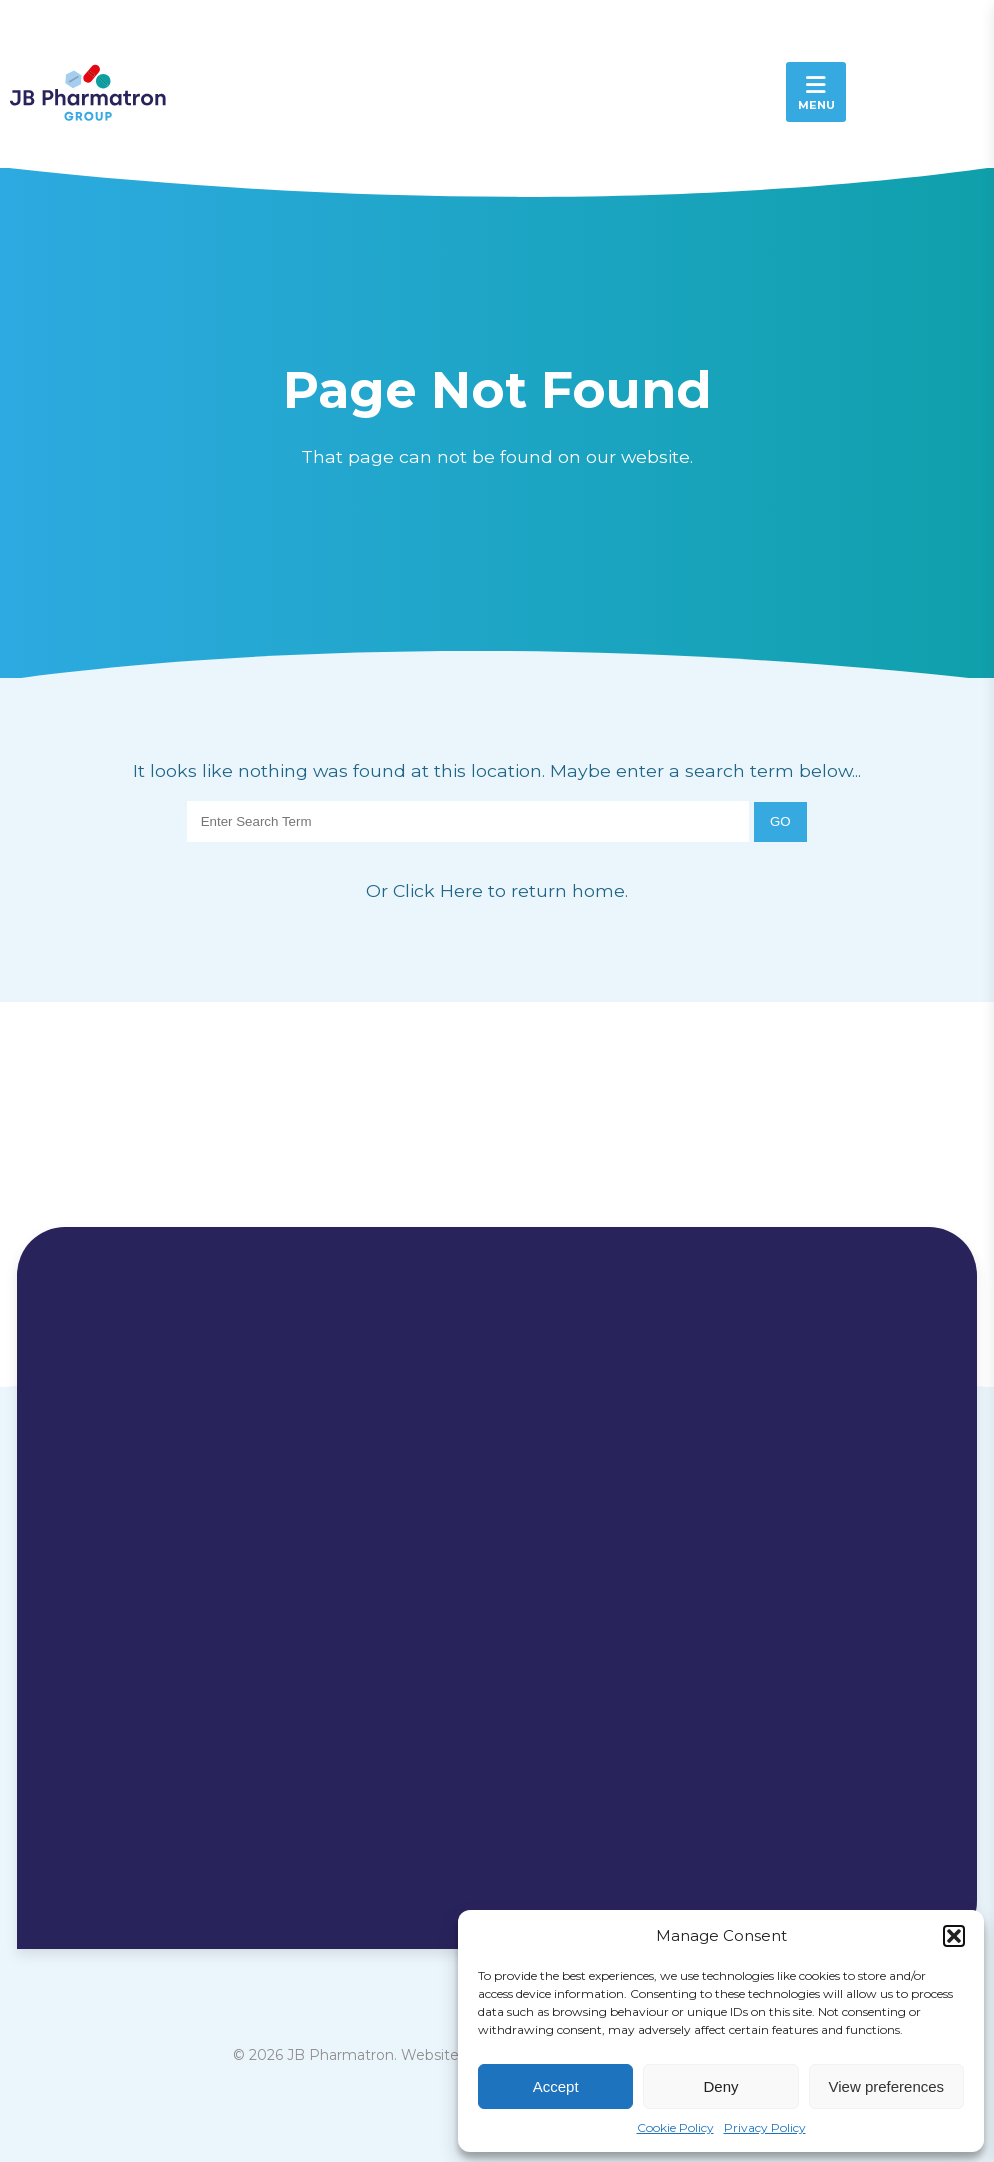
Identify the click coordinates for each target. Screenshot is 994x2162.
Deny (720, 2086)
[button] (954, 1936)
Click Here (440, 890)
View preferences (887, 2086)
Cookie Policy (675, 2127)
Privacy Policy (765, 2127)
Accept (556, 2086)
